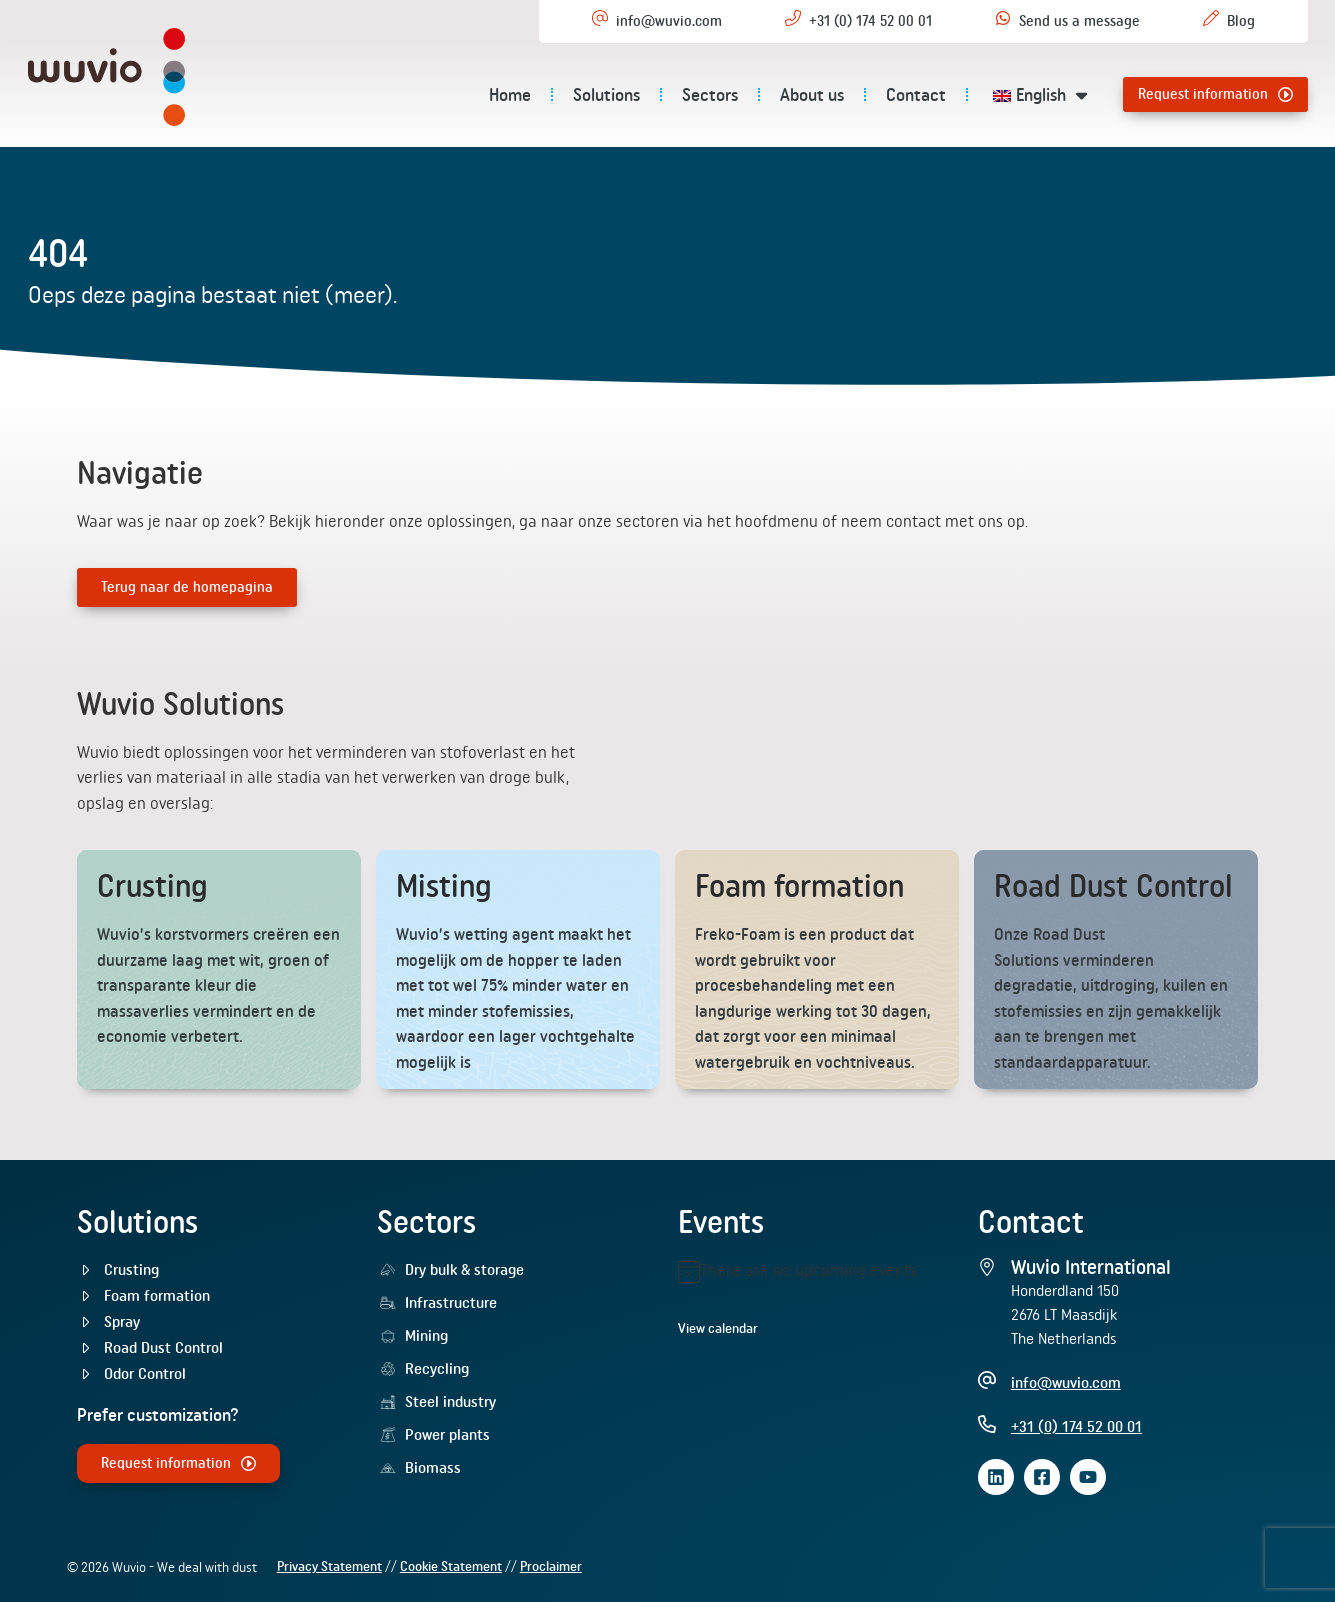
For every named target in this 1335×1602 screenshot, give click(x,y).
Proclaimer (551, 1566)
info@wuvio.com (669, 21)
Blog (1241, 21)
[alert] (818, 1271)
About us (812, 94)
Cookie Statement (451, 1566)
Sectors (710, 94)
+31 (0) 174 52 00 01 (870, 21)
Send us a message (1079, 21)
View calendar (718, 1328)
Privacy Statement (329, 1566)
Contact (916, 94)
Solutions (606, 94)
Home (510, 94)
